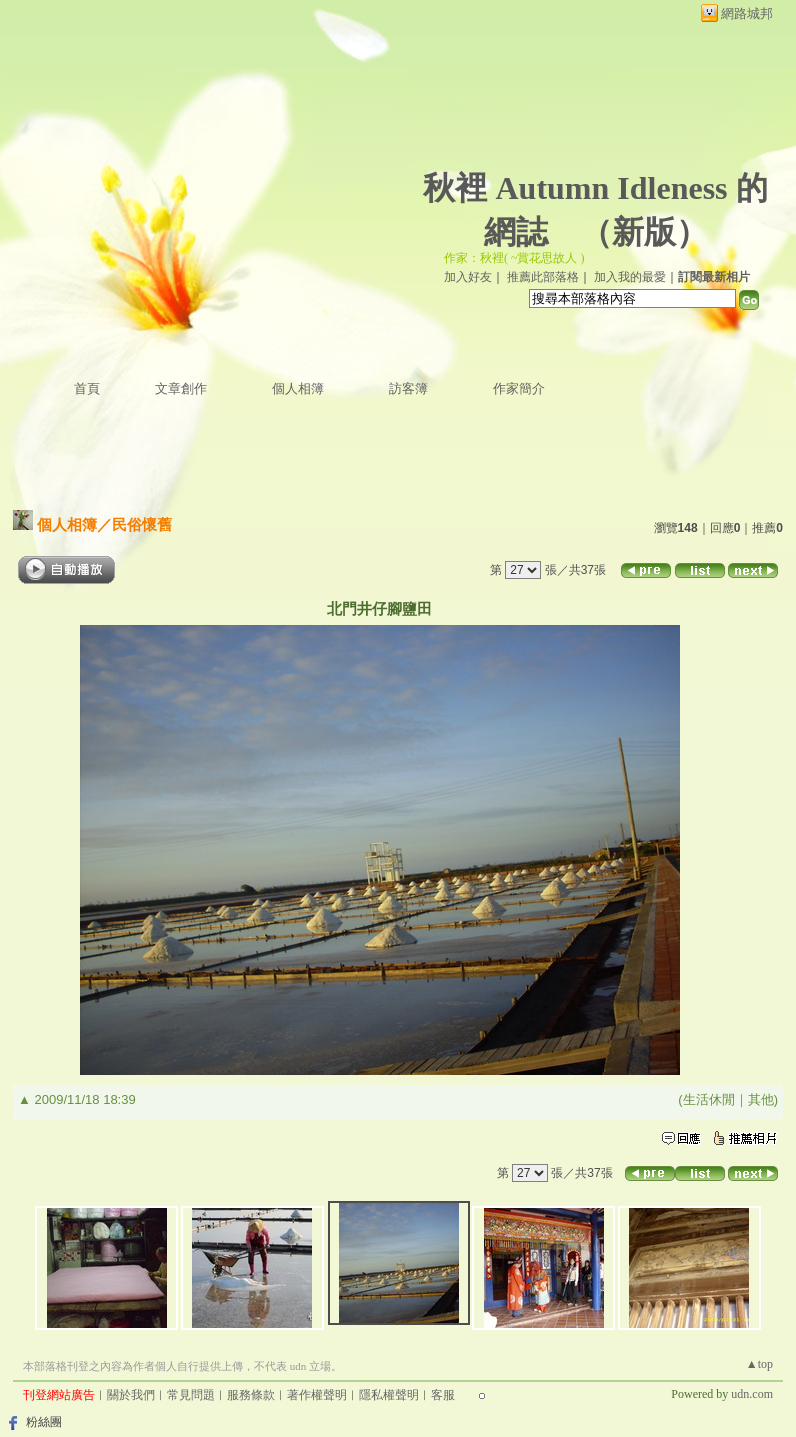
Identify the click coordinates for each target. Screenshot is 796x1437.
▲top (759, 1364)
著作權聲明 (317, 1395)
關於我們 (131, 1395)
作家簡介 (519, 388)
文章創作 (181, 388)
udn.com (752, 1394)
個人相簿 (298, 388)
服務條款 (251, 1395)
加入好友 (468, 277)
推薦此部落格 (543, 277)
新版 (644, 232)
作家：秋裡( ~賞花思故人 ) (514, 258)
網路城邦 (747, 13)
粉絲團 (44, 1422)
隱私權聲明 (389, 1395)
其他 (761, 1099)
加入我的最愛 (630, 277)
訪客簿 (408, 388)
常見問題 (191, 1395)
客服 (443, 1395)
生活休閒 (709, 1099)
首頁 (87, 388)
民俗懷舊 (142, 524)
